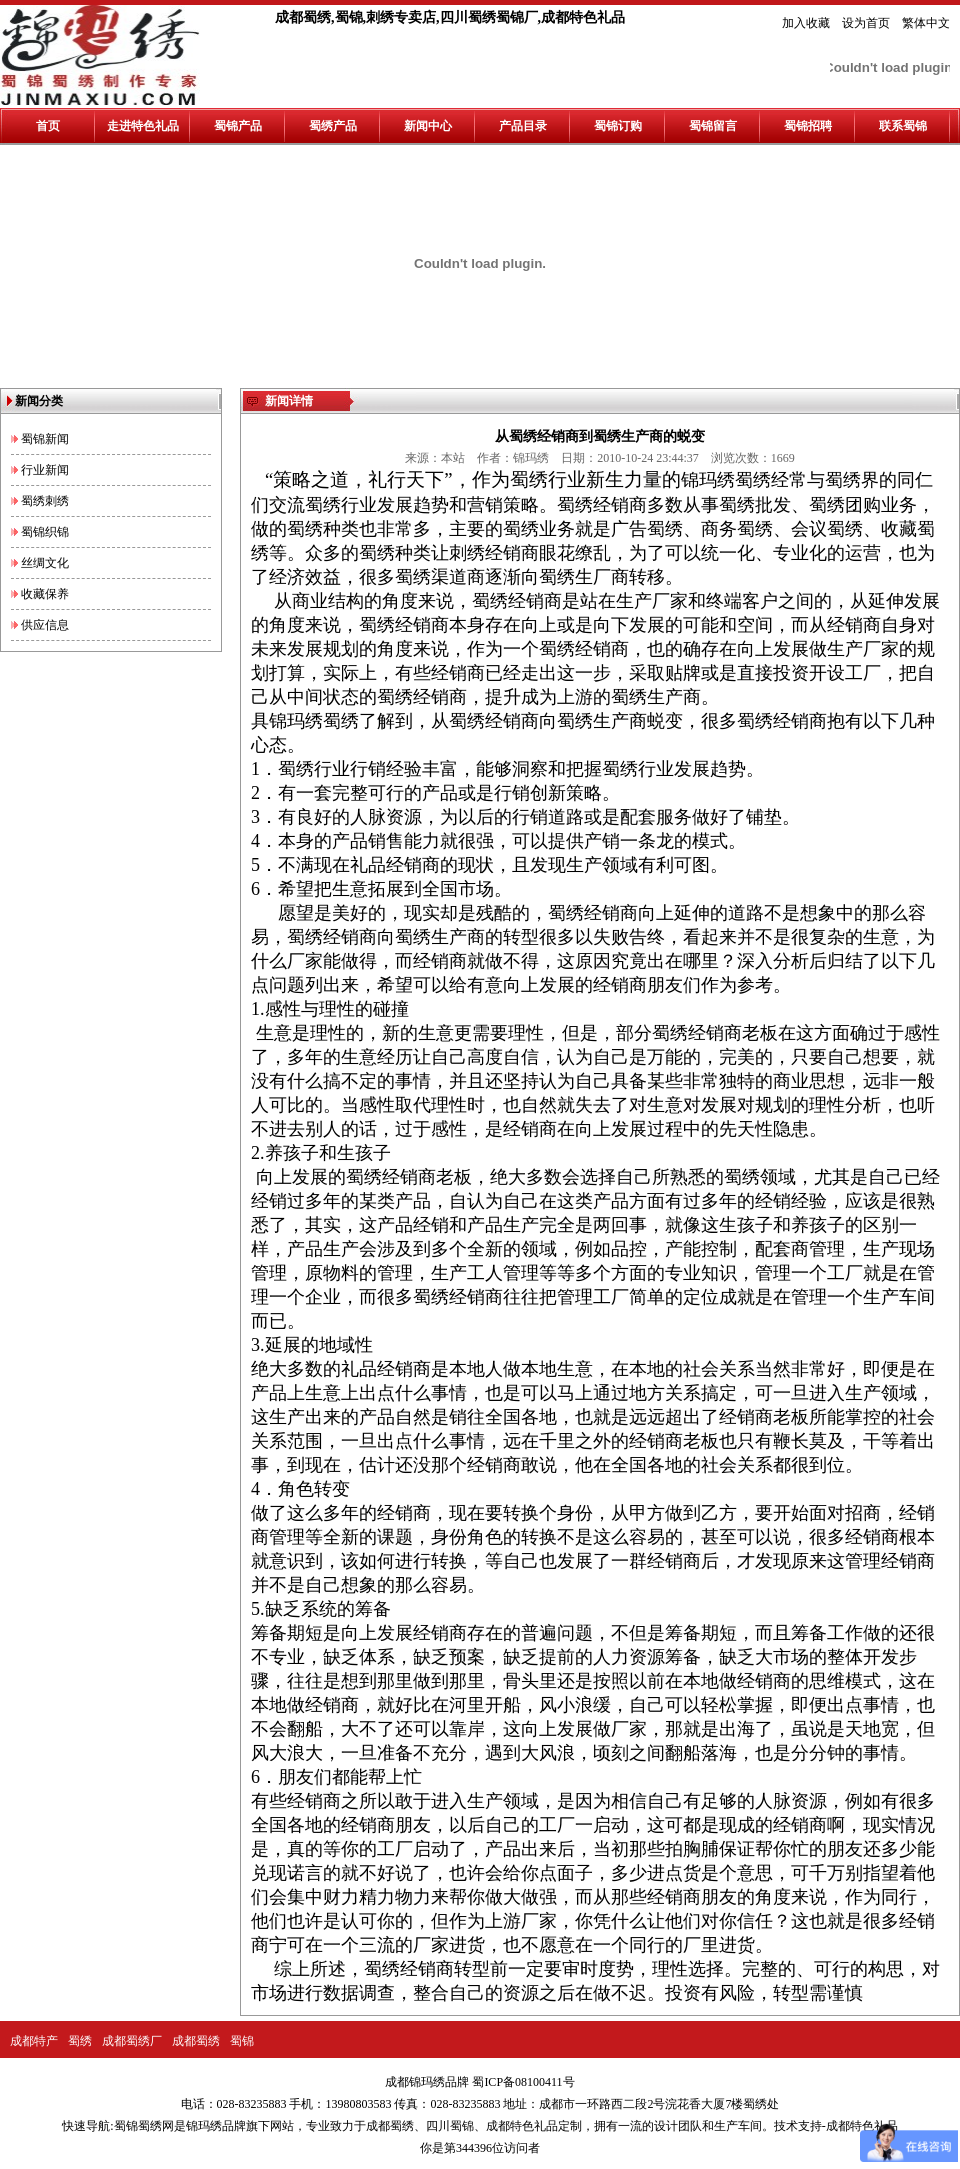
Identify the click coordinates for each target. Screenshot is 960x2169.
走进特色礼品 (143, 126)
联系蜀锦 (903, 126)
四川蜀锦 (450, 2126)
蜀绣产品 (333, 126)
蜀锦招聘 (808, 126)
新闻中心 (428, 126)
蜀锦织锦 (45, 532)
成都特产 (34, 2041)
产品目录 (523, 126)
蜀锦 (242, 2041)
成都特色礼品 (522, 2126)
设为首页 (866, 23)
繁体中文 (926, 23)
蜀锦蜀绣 (138, 2126)
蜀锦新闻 (45, 439)
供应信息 (45, 625)
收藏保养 (45, 594)
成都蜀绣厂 (132, 2041)
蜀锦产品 (238, 126)
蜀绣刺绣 (45, 501)
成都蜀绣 (196, 2041)
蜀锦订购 (618, 126)
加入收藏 (806, 23)
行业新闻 (45, 470)
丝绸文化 (45, 563)
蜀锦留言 (713, 126)
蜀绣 (80, 2041)
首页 (48, 126)
